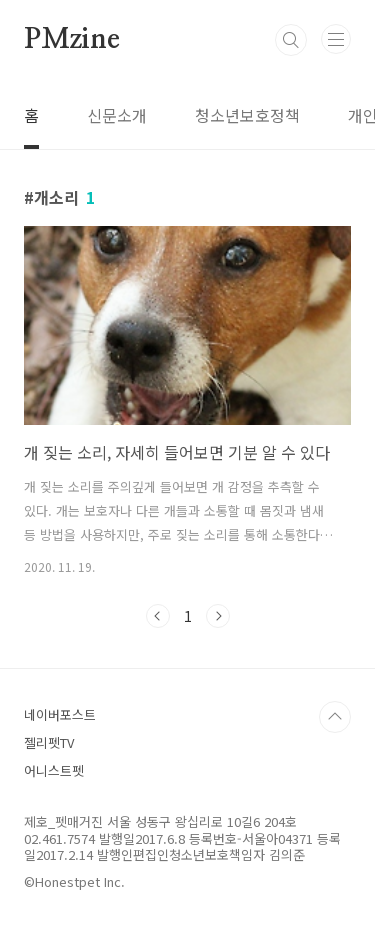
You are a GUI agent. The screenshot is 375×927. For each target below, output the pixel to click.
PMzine (72, 40)
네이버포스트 (60, 714)
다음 (218, 616)
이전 (158, 616)
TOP (335, 717)
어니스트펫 (54, 770)
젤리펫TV (49, 742)
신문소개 (117, 115)
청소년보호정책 (247, 115)
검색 (291, 40)
